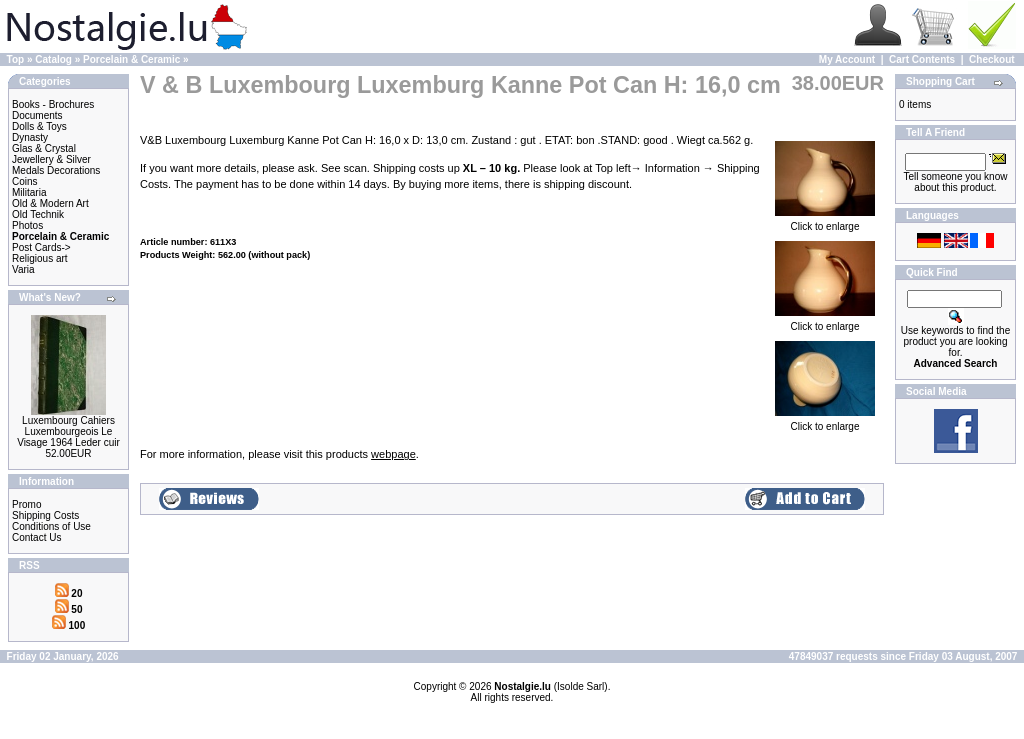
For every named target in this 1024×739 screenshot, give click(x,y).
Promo (26, 504)
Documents (37, 115)
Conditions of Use (51, 526)
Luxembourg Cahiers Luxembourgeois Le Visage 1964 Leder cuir (68, 431)
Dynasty (30, 137)
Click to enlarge (825, 222)
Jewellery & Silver (51, 159)
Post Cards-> (41, 247)
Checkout (992, 59)
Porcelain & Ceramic (131, 59)
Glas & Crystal (44, 148)
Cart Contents (922, 59)
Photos (27, 225)
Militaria (29, 192)
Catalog (53, 59)
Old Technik (38, 214)
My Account (847, 59)
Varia (23, 269)
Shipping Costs (45, 515)
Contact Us (36, 537)
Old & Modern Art (50, 203)
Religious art (40, 258)
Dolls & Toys (39, 126)
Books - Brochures (53, 104)
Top (16, 59)
